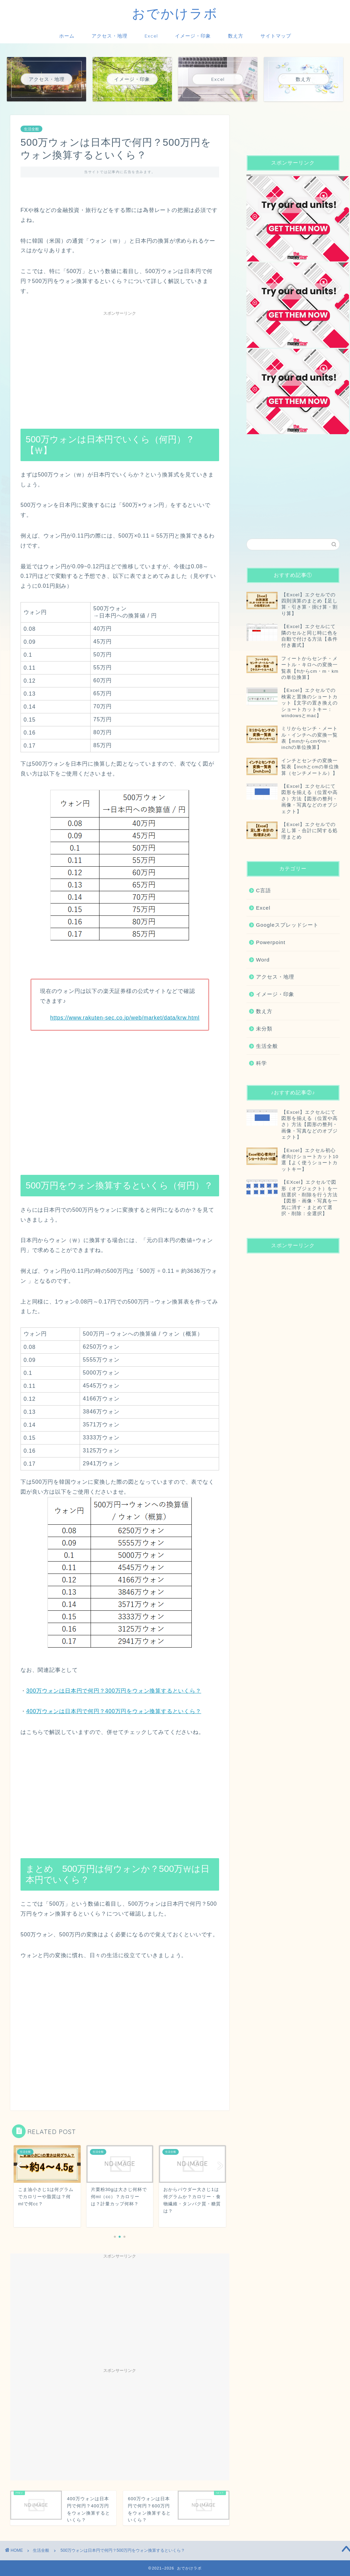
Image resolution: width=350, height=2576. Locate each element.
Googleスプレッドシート (287, 925)
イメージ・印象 (193, 36)
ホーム (67, 36)
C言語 (263, 890)
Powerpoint (270, 942)
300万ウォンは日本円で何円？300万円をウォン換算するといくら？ (113, 1691)
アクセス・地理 (109, 36)
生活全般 (31, 129)
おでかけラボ (175, 13)
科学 (261, 1063)
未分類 (264, 1028)
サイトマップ (275, 36)
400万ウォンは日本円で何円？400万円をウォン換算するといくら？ (113, 1711)
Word (263, 960)
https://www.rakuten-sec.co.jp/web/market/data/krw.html (125, 1018)
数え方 (235, 36)
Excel (151, 36)
